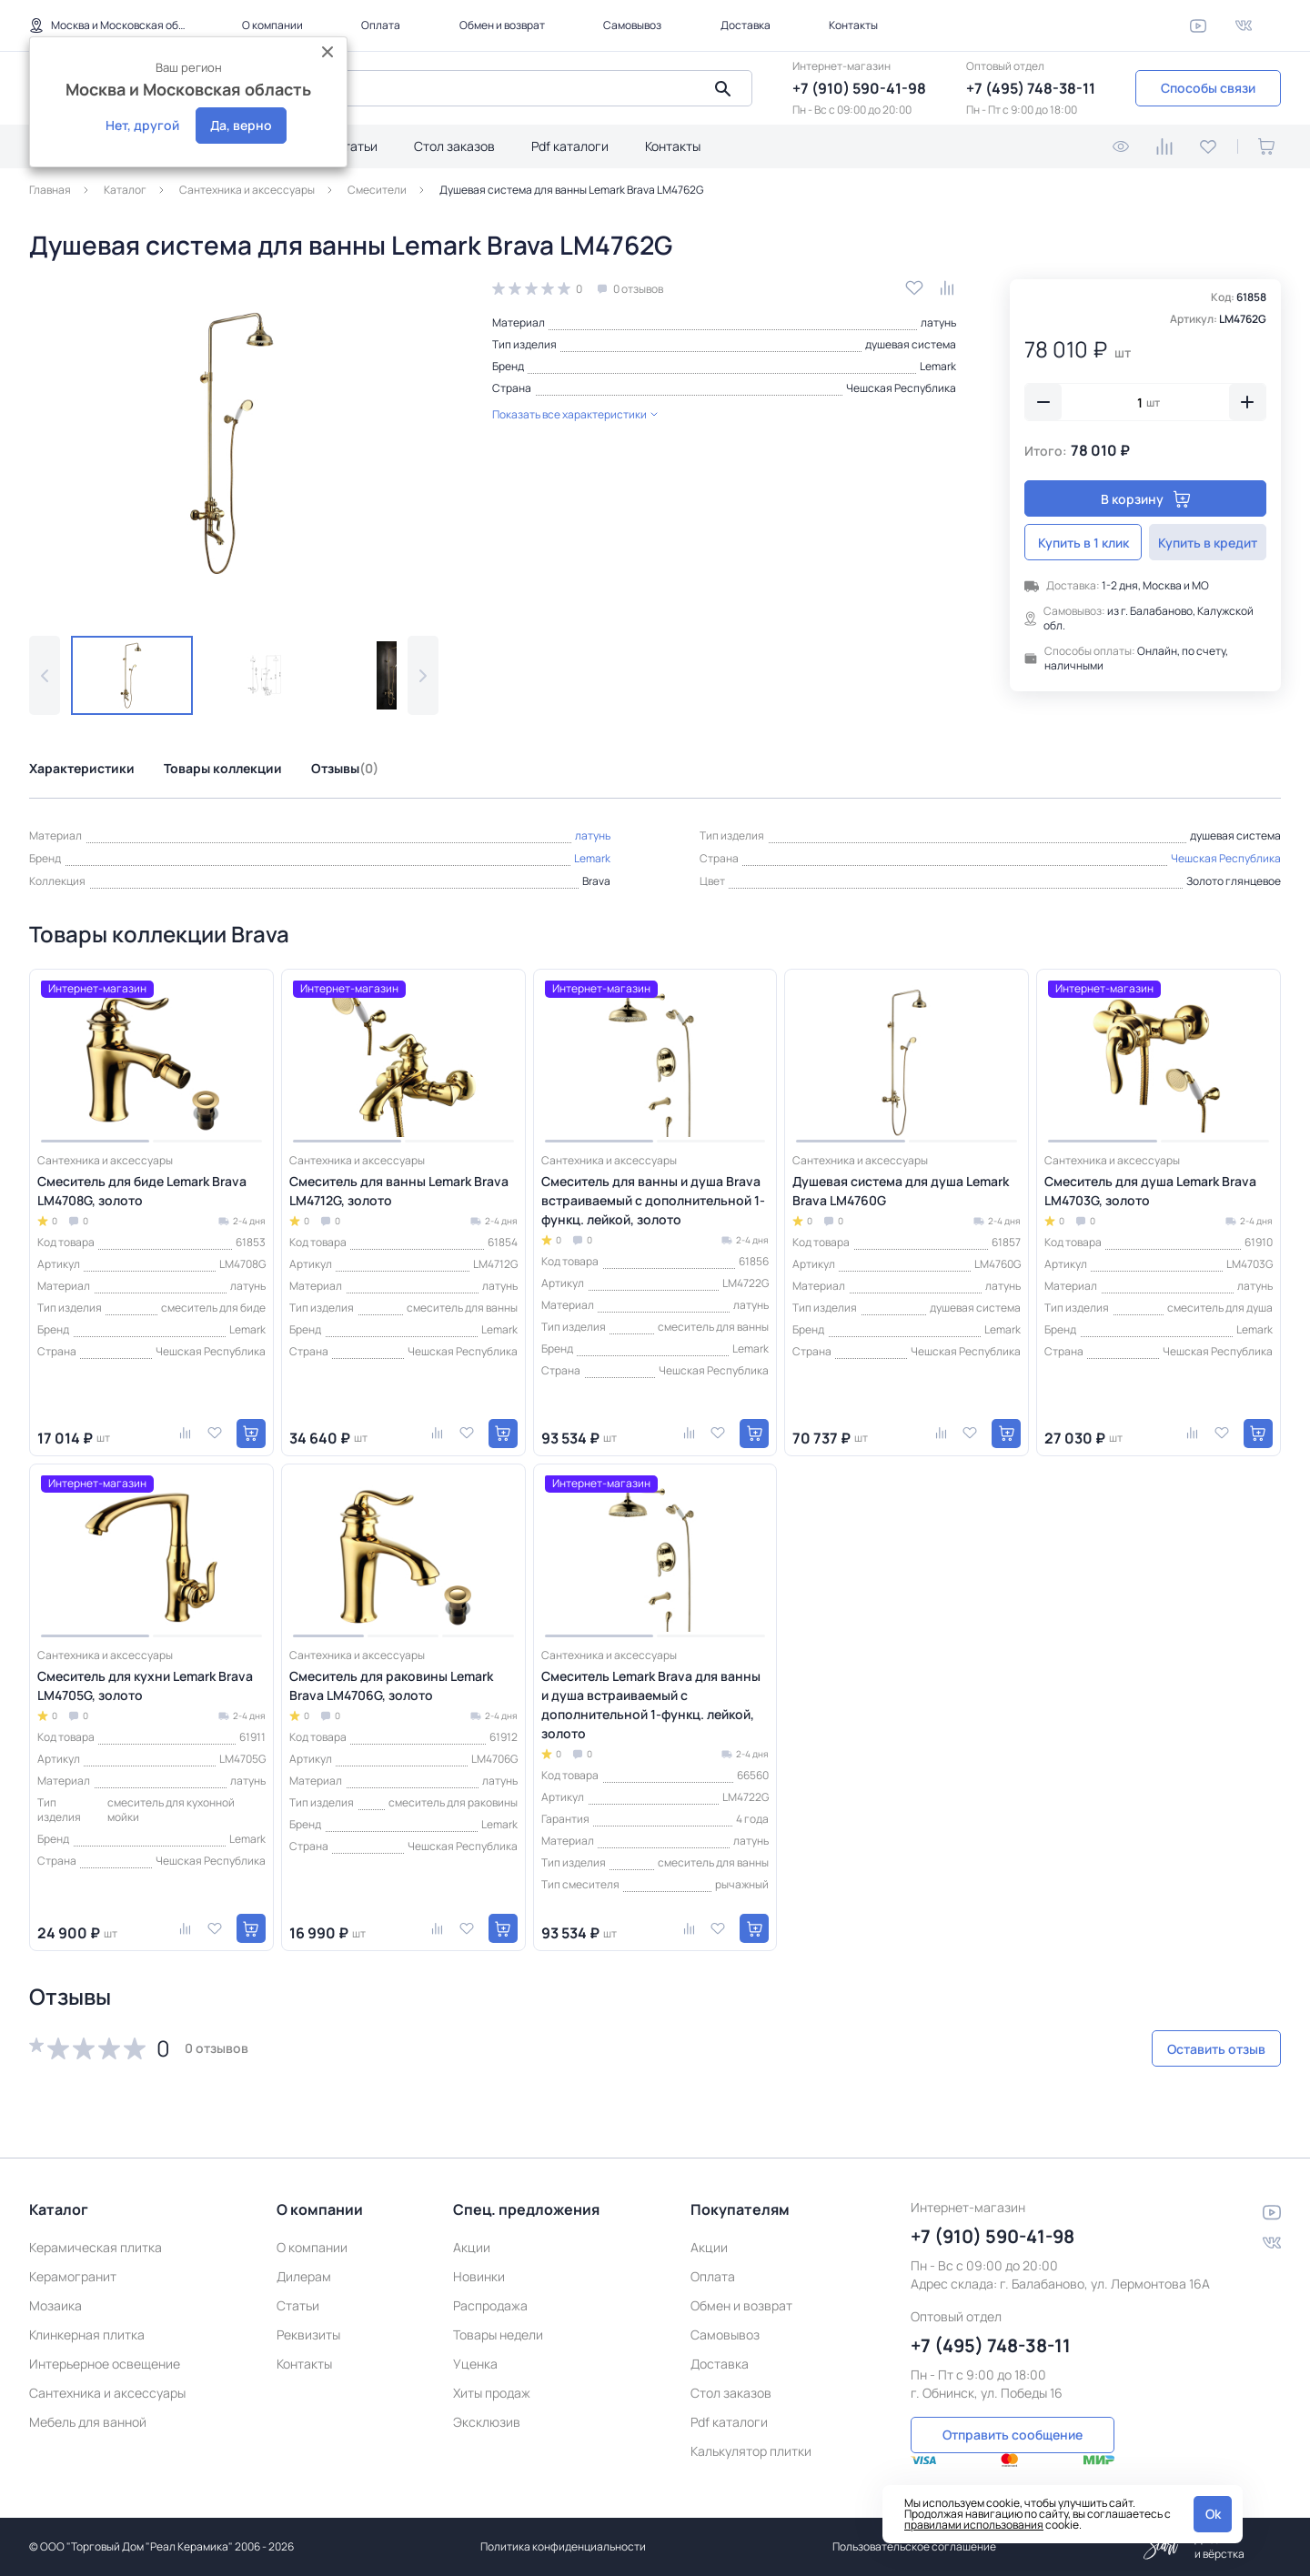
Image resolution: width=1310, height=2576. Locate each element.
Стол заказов (454, 146)
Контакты (853, 25)
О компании (272, 25)
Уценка (475, 2342)
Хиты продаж (491, 2371)
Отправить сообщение (1012, 2411)
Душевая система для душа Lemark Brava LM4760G (900, 1190)
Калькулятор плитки (750, 2430)
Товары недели (498, 2313)
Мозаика (55, 2284)
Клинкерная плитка (87, 2313)
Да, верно (241, 125)
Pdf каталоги (570, 146)
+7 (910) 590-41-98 (859, 88)
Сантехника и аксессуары (107, 2371)
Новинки (479, 2255)
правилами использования (973, 2524)
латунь (938, 322)
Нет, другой (142, 125)
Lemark (938, 366)
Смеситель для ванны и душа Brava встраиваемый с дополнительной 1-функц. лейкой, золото (653, 1200)
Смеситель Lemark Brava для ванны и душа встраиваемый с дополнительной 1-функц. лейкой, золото (651, 1704)
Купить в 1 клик (1083, 542)
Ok (1213, 2513)
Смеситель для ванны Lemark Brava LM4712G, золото (399, 1190)
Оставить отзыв (1184, 2049)
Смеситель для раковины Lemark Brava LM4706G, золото (391, 1685)
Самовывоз (632, 25)
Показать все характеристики (575, 414)
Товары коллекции (223, 768)
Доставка (745, 25)
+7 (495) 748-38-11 (1030, 88)
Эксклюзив (486, 2401)
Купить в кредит (1207, 542)
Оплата (380, 25)
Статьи (356, 146)
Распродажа (490, 2284)
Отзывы (344, 768)
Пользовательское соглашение (914, 2546)
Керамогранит (72, 2255)
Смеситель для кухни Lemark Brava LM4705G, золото (145, 1685)
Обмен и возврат (502, 25)
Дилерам (304, 2255)
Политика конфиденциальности (563, 2546)
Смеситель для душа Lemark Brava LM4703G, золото (1150, 1190)
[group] (233, 443)
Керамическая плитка (95, 2226)
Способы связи (1208, 87)
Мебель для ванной (87, 2401)
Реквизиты (308, 2313)
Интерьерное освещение (104, 2342)
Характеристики (82, 768)
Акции (471, 2226)
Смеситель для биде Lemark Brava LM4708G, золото (142, 1190)
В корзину (1146, 498)
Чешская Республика (901, 388)
